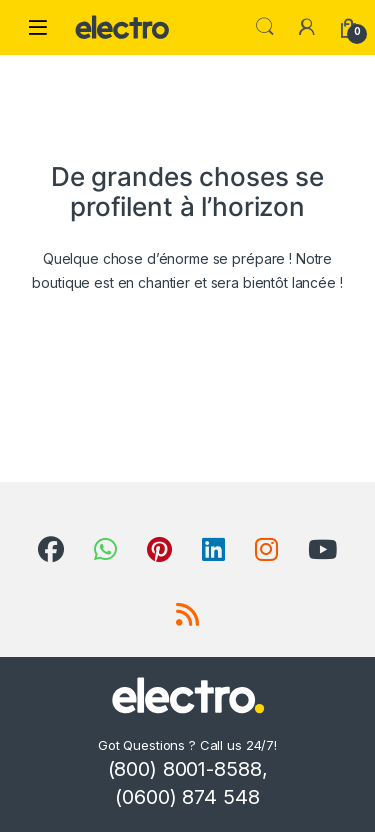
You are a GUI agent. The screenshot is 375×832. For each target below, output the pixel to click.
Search (265, 27)
